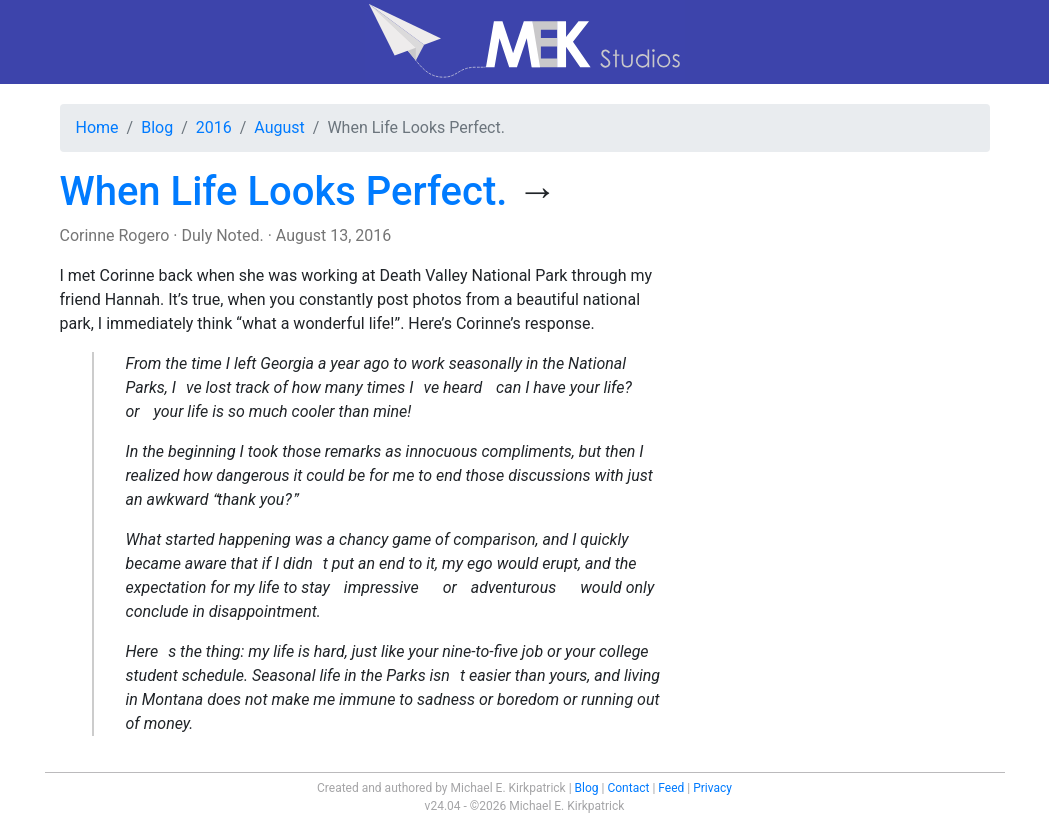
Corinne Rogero (115, 235)
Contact (628, 788)
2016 (214, 127)
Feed (671, 788)
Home (97, 127)
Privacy (712, 788)
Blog (157, 127)
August (279, 127)
